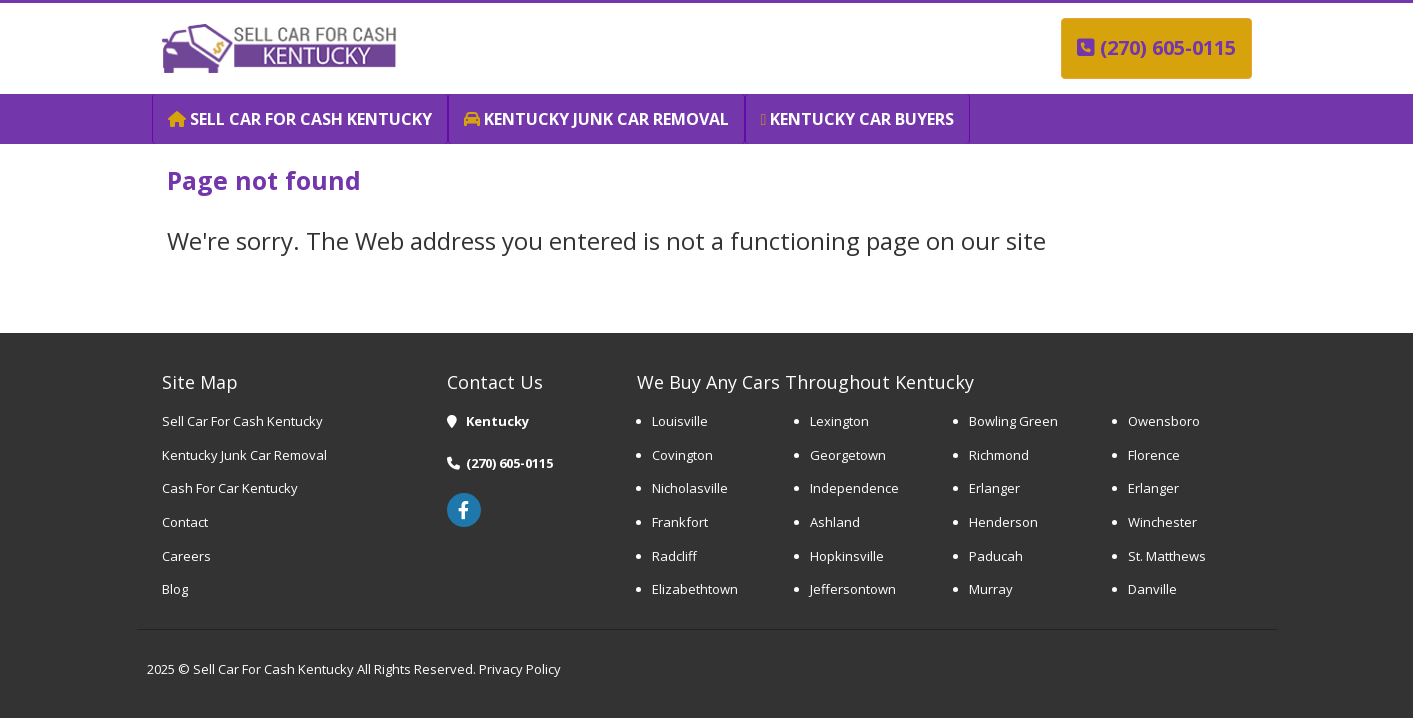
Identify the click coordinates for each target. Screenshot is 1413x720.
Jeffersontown (853, 589)
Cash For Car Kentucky (230, 488)
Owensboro (1164, 421)
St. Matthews (1167, 556)
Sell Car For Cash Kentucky (242, 421)
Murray (991, 589)
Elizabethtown (695, 589)
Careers (186, 556)
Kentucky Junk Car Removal (244, 455)
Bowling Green (1013, 421)
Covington (682, 455)
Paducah (996, 556)
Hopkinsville (847, 556)
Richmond (999, 455)
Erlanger (994, 488)
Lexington (841, 421)
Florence (1154, 455)
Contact (185, 522)
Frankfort (680, 522)
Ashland (835, 522)
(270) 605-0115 (1156, 47)
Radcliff (674, 556)
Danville (1152, 589)
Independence (854, 488)
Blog (175, 589)
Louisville (680, 421)
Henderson (1003, 522)
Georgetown (848, 455)
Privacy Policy (518, 669)
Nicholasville (690, 488)
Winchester (1162, 522)
